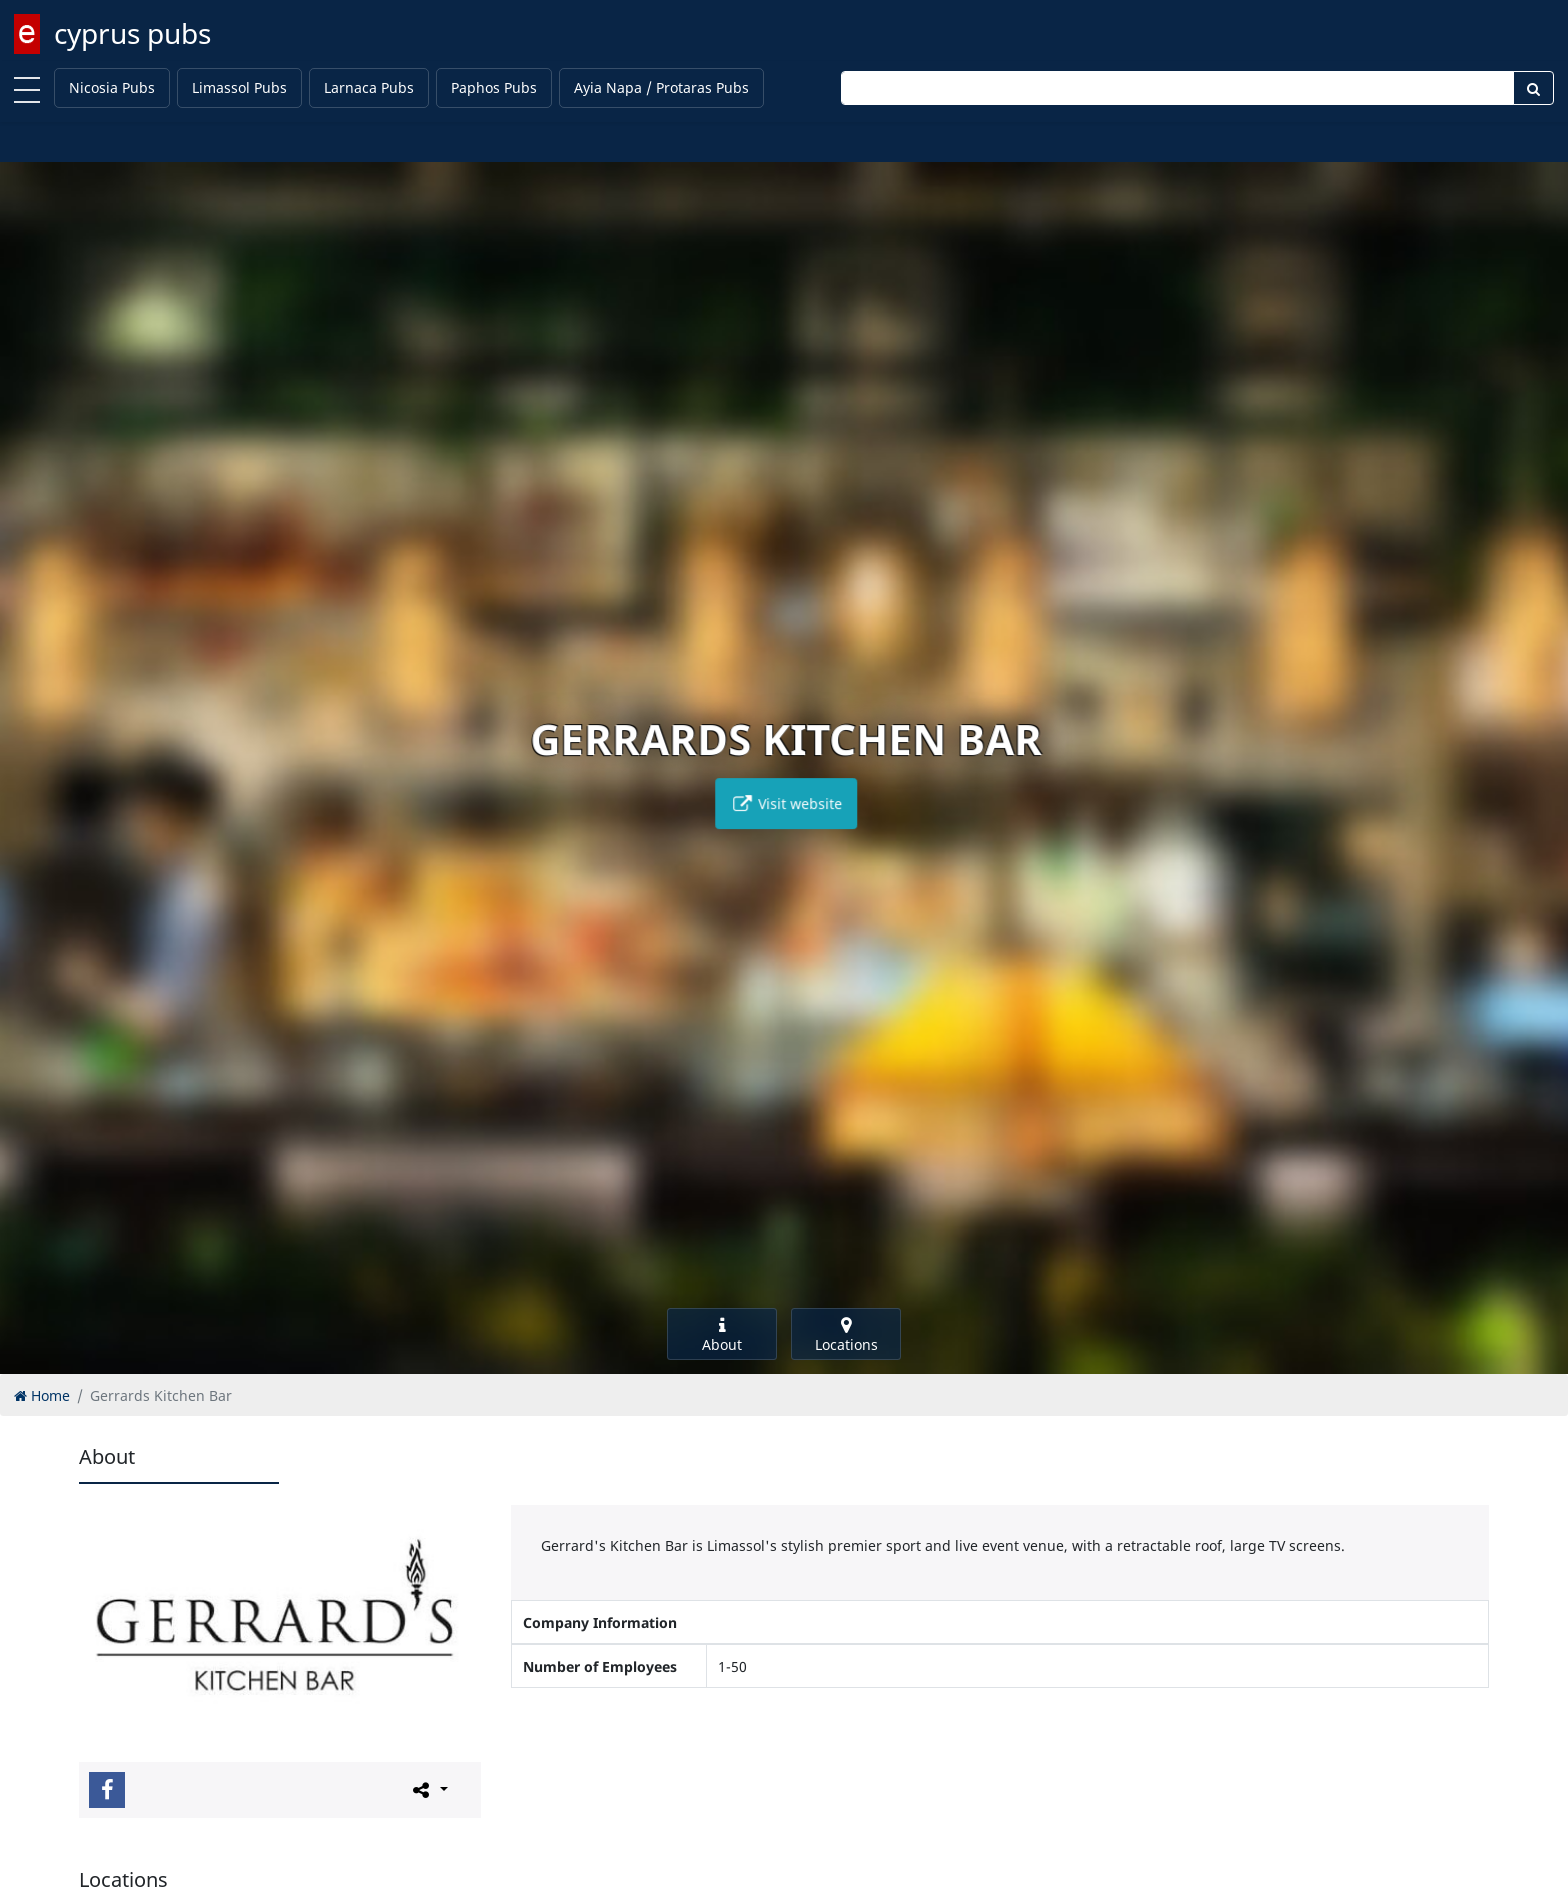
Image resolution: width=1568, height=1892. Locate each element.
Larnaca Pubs (369, 87)
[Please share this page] (428, 1789)
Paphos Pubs (494, 87)
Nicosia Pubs (112, 87)
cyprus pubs (132, 33)
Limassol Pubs (239, 87)
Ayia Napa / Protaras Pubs (661, 87)
